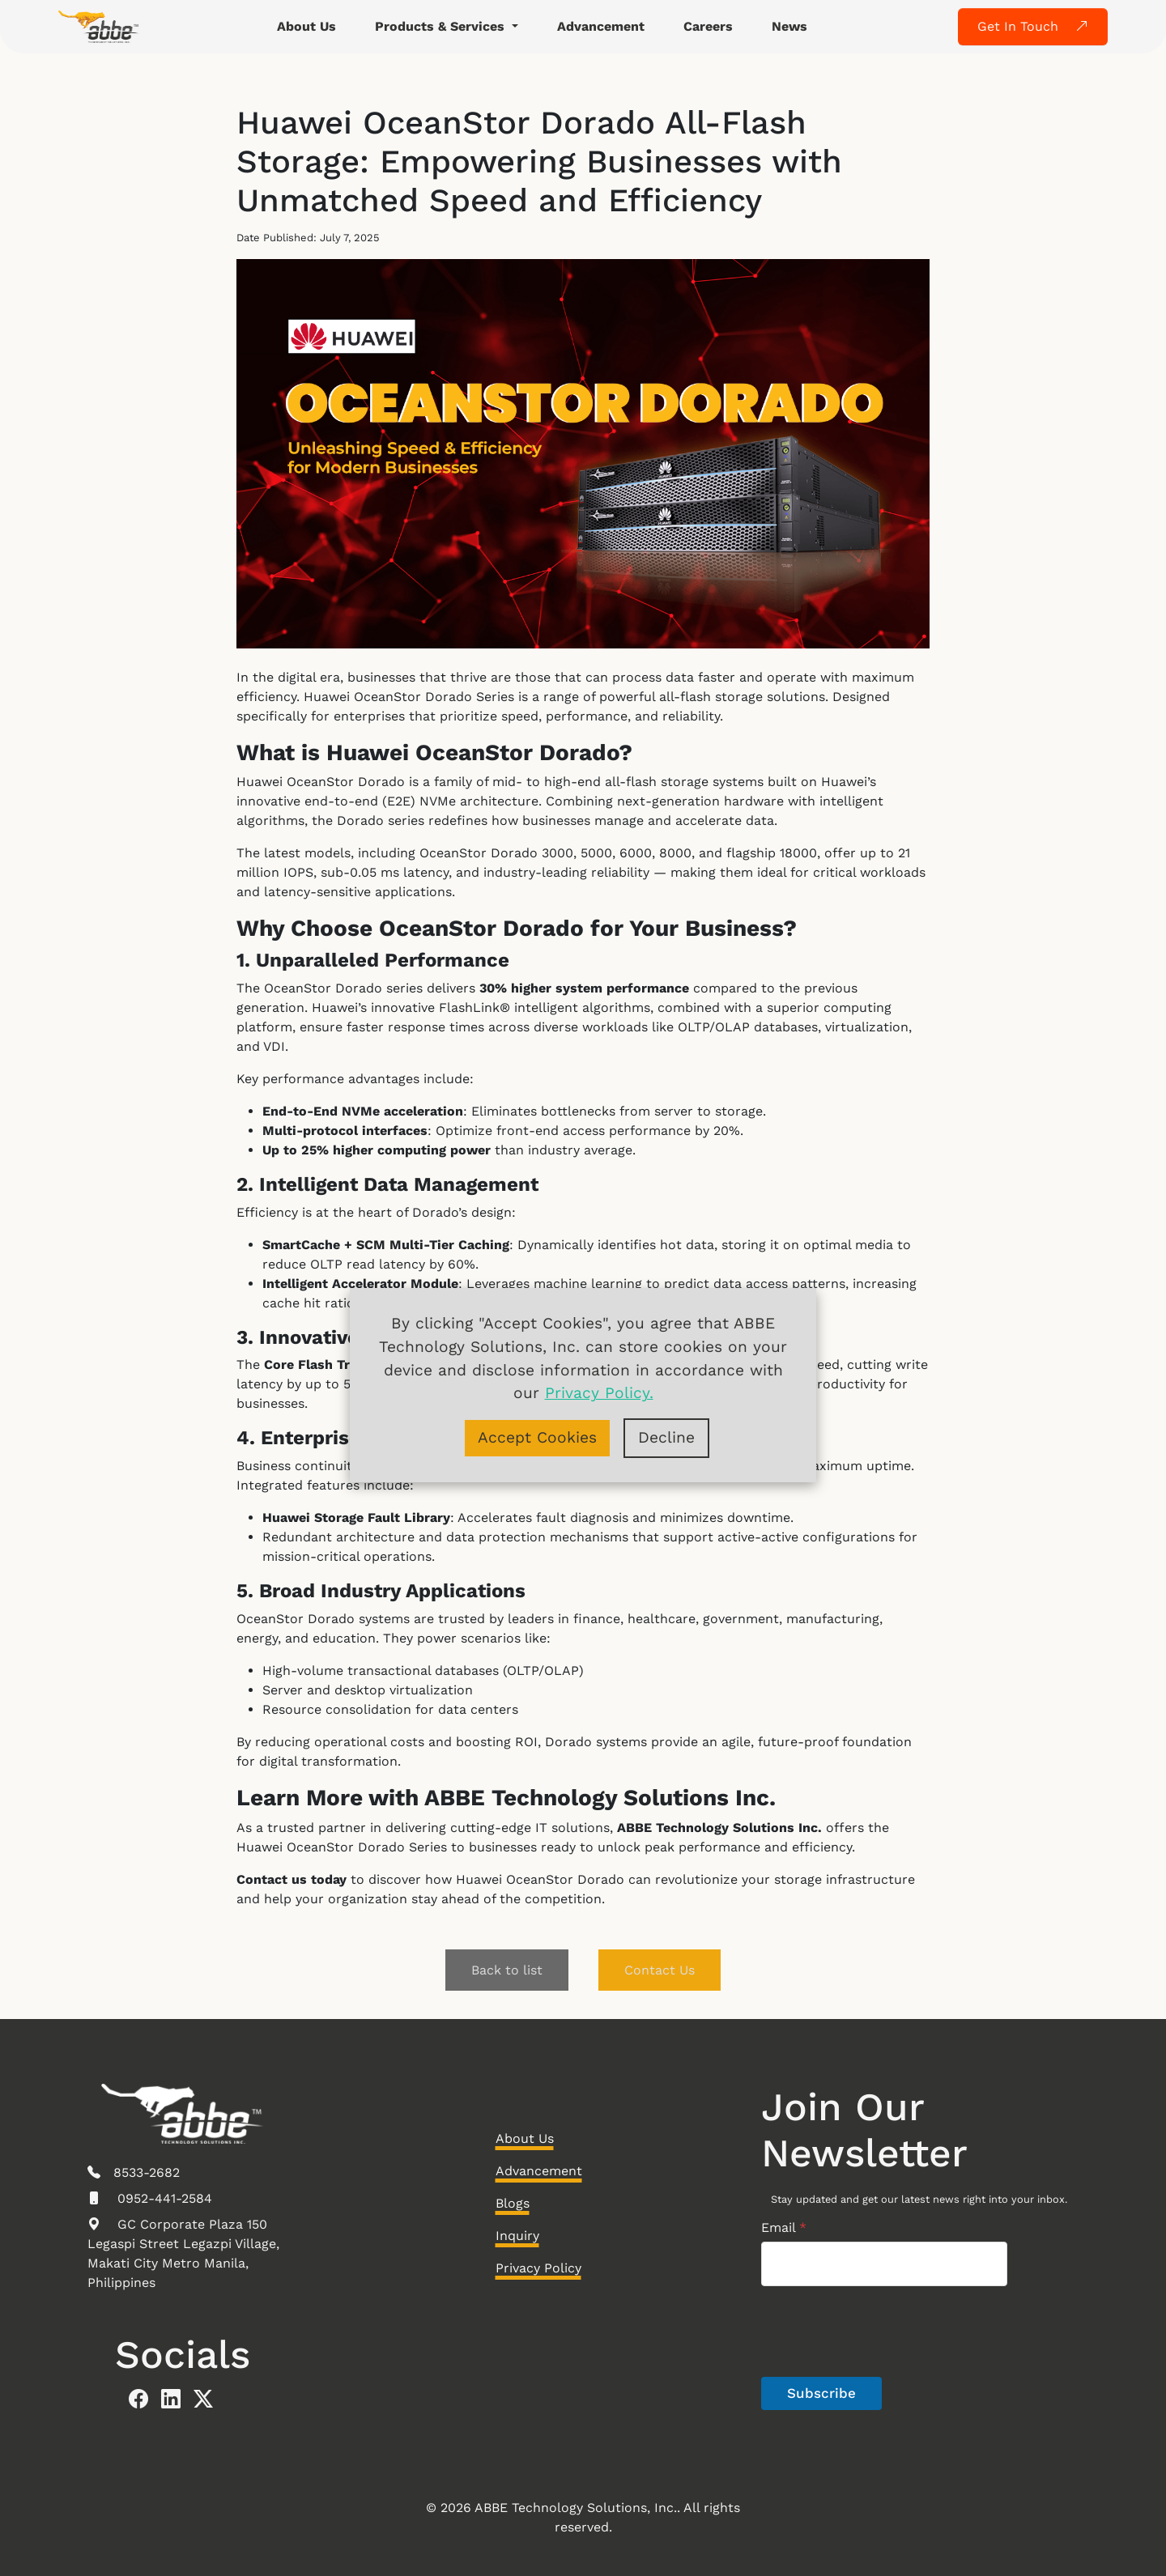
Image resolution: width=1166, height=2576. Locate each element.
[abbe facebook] (145, 2399)
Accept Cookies (537, 1437)
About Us (306, 26)
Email (783, 2227)
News (789, 26)
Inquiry (517, 2235)
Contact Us (659, 1970)
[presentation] (884, 2374)
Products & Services (442, 26)
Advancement (601, 26)
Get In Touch (1032, 26)
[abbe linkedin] (177, 2399)
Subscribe (821, 2393)
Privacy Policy (538, 2268)
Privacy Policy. (599, 1393)
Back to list (507, 1970)
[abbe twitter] (210, 2399)
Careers (708, 26)
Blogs (513, 2203)
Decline (666, 1437)
